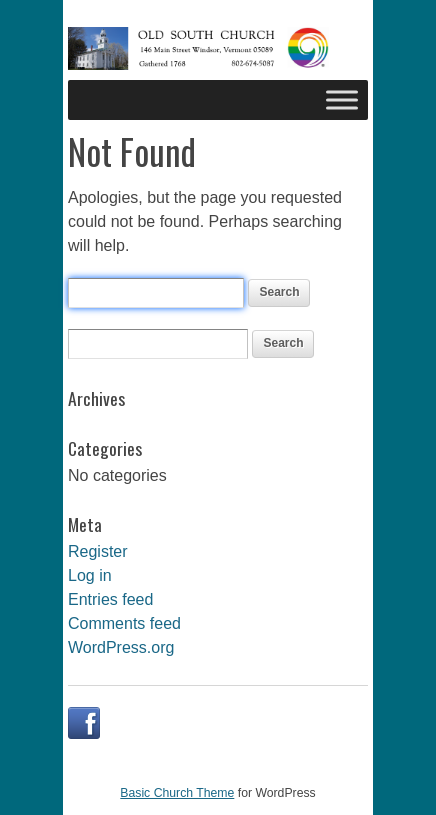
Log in (90, 575)
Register (98, 551)
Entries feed (110, 599)
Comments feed (124, 623)
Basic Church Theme (177, 793)
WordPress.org (121, 647)
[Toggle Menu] (342, 99)
